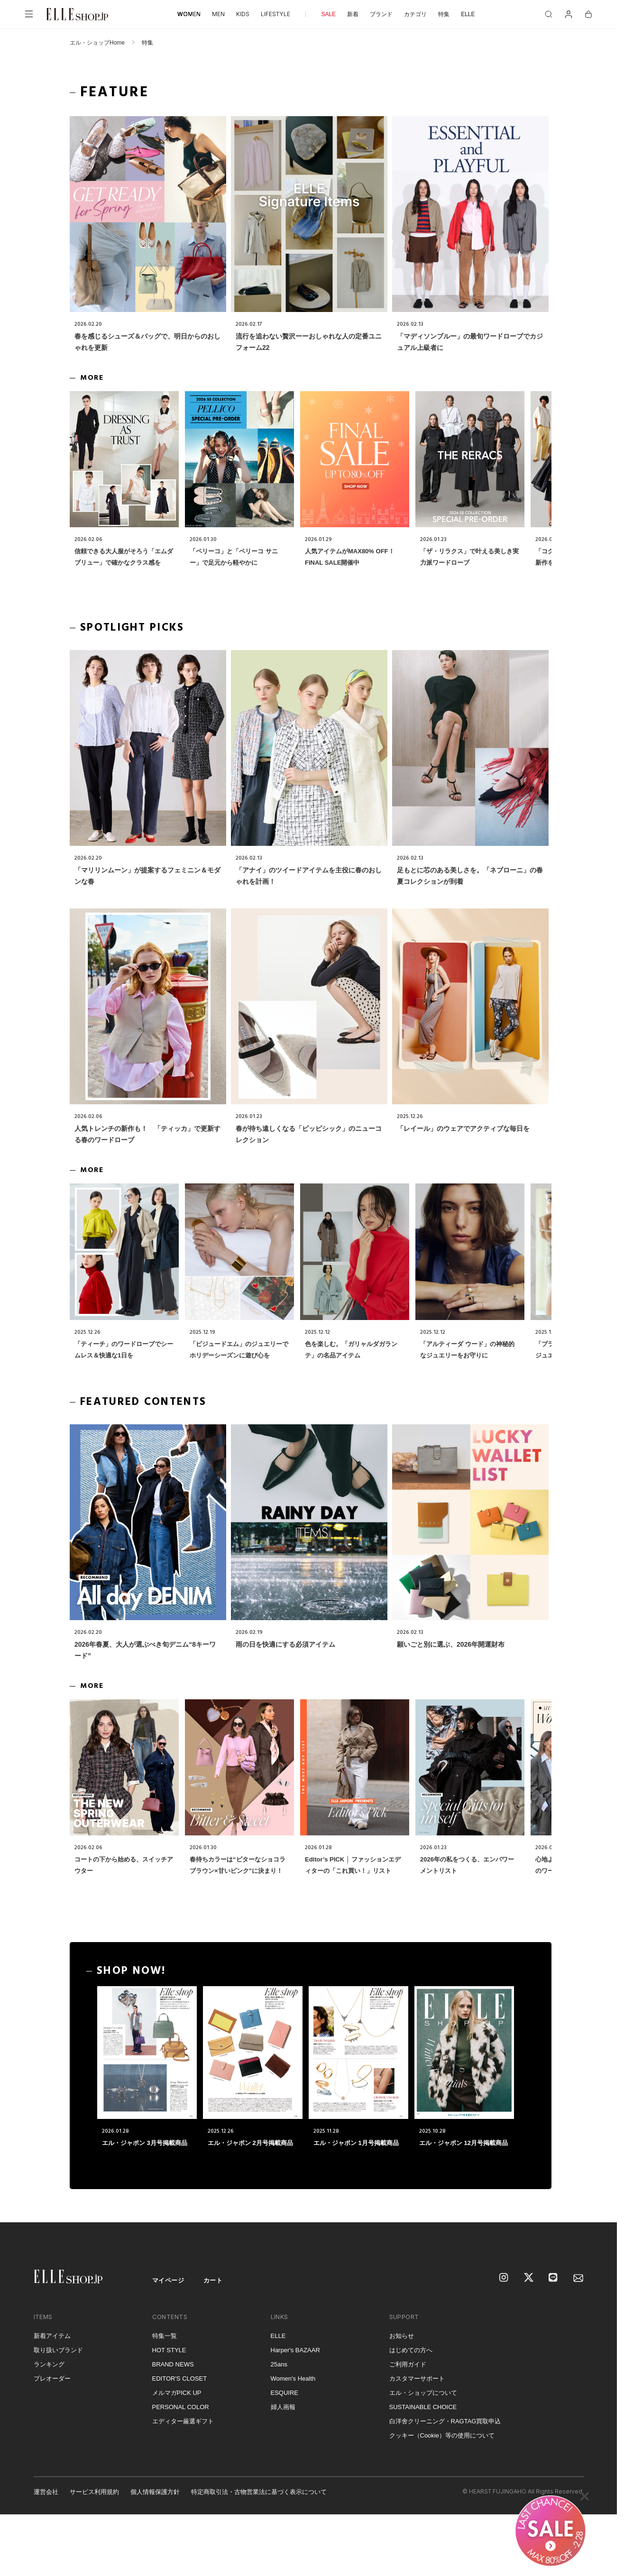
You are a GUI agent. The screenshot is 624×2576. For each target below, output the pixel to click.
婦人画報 (283, 2407)
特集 (444, 14)
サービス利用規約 (94, 2491)
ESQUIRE (285, 2393)
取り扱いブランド (58, 2350)
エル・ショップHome (97, 42)
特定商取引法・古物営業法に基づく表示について (259, 2491)
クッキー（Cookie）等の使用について (442, 2435)
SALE (328, 14)
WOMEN (189, 14)
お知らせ (401, 2336)
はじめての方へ (410, 2350)
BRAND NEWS (173, 2364)
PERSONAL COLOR (180, 2407)
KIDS (242, 14)
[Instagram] (504, 2278)
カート (213, 2280)
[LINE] (554, 2278)
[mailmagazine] (578, 2278)
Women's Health (293, 2378)
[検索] (548, 14)
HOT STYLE (169, 2350)
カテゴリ (415, 14)
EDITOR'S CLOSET (179, 2378)
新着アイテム (52, 2336)
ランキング (49, 2364)
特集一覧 (164, 2336)
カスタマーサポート (417, 2378)
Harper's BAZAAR (295, 2350)
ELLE (468, 14)
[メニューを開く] (28, 14)
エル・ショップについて (423, 2393)
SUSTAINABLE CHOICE (423, 2407)
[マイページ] (568, 14)
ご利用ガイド (407, 2364)
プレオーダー (52, 2378)
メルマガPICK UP (177, 2393)
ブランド (381, 14)
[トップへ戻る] (597, 2203)
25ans (279, 2364)
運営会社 (46, 2491)
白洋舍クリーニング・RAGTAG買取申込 (445, 2421)
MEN (218, 14)
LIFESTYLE (275, 14)
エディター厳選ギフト (183, 2421)
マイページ (168, 2280)
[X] (529, 2278)
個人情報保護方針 (155, 2491)
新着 (352, 14)
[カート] (588, 14)
